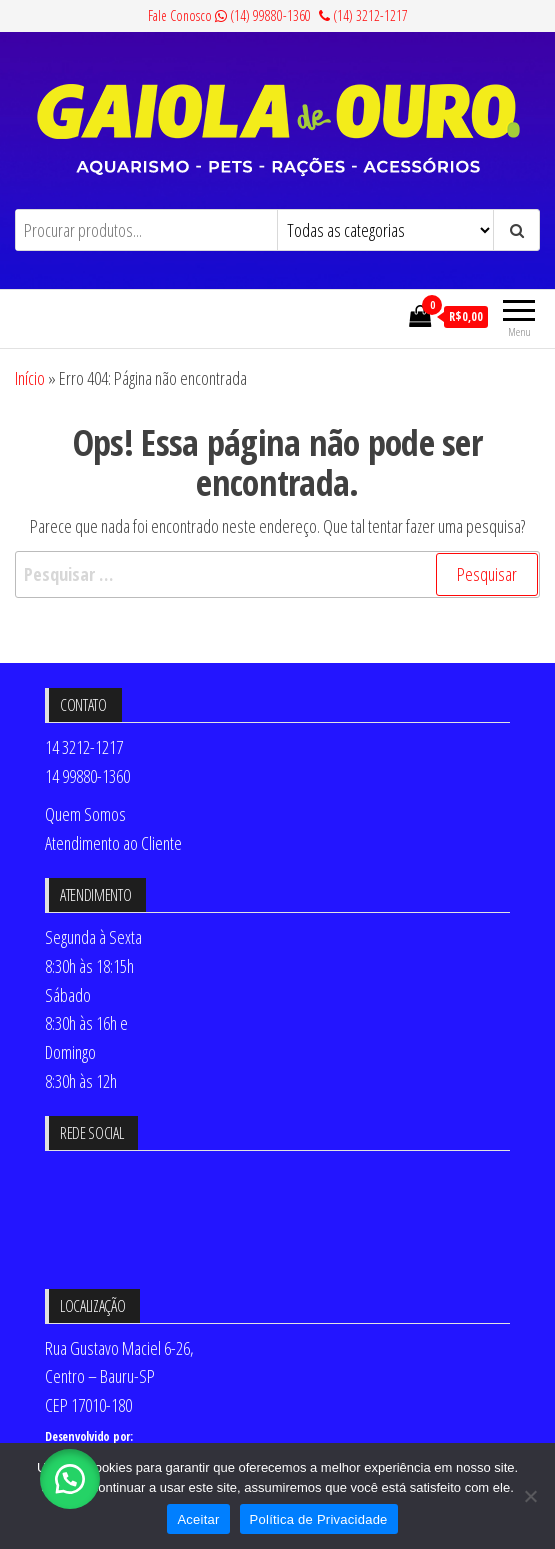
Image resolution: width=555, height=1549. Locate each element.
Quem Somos (85, 814)
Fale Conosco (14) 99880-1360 (229, 15)
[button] (70, 1479)
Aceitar (198, 1519)
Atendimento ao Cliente (113, 843)
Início (30, 378)
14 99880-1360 (87, 776)
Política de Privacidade (319, 1519)
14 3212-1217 (84, 747)
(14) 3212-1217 (363, 15)
